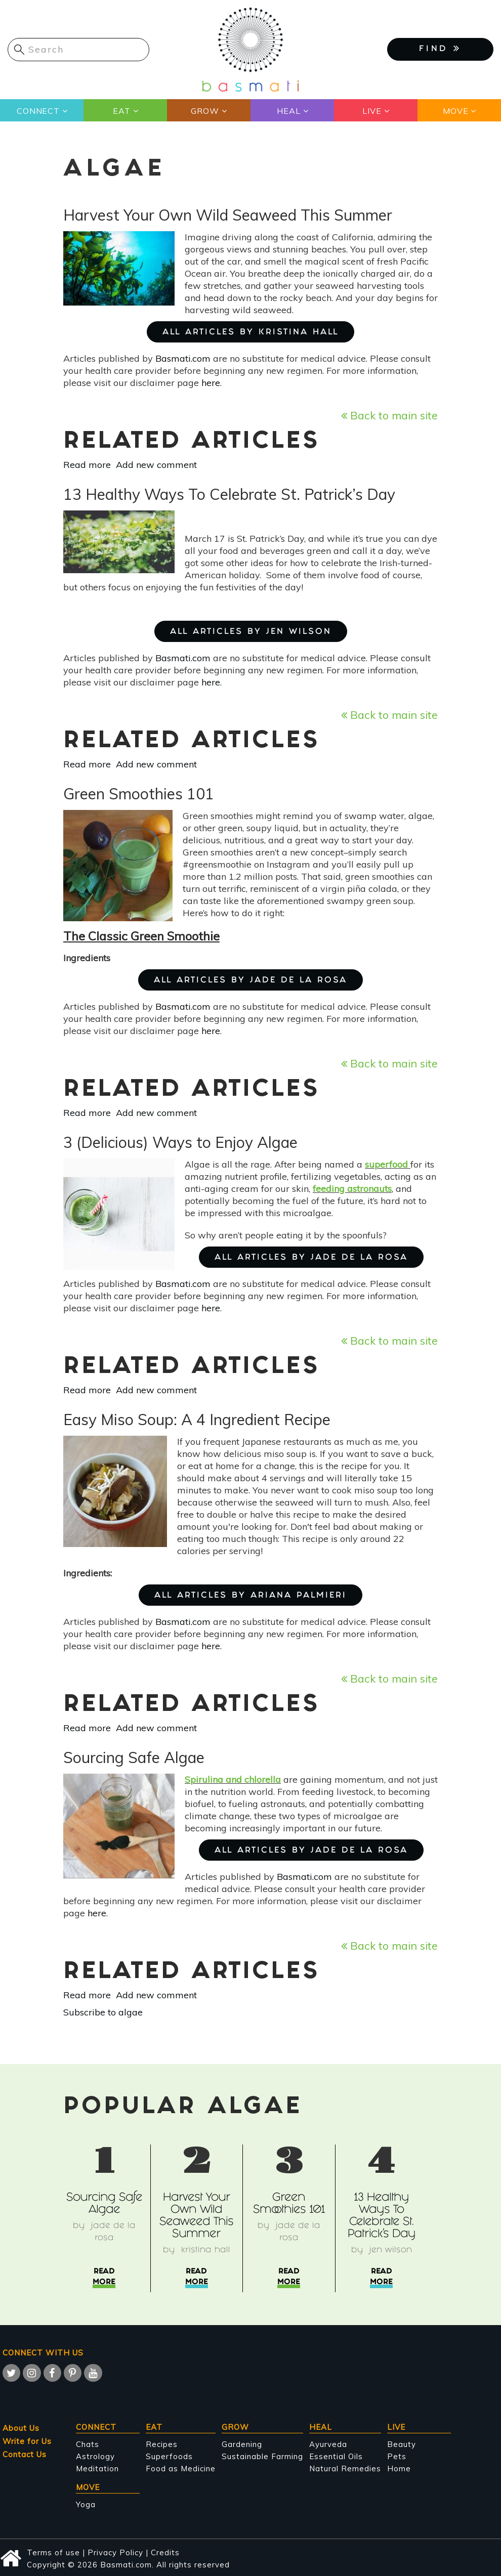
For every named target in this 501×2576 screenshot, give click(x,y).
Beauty (401, 2444)
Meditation (97, 2468)
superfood (386, 1164)
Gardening (242, 2444)
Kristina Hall (206, 2250)
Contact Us (25, 2454)
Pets (396, 2456)
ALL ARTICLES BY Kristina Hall (250, 332)
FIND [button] (440, 49)
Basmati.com (183, 358)
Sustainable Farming (262, 2456)
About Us (21, 2428)
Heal (288, 111)
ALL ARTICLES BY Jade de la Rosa (250, 980)
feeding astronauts (352, 1188)
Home (399, 2468)
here (210, 383)
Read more (87, 464)
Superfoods (169, 2456)
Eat (121, 111)
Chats (87, 2444)
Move (455, 111)
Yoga (86, 2504)
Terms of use (53, 2552)
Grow (205, 111)
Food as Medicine (181, 2468)
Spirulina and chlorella (233, 1779)
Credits (165, 2552)
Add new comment (156, 464)
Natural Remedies (345, 2468)
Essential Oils (336, 2456)
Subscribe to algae (103, 2012)
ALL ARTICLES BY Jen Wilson (250, 632)
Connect (38, 111)
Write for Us (27, 2441)
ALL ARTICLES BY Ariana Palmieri (250, 1596)
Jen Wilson (390, 2250)
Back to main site (389, 415)
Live (372, 111)
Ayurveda (328, 2444)
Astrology (95, 2456)
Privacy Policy (115, 2552)
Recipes (162, 2444)
